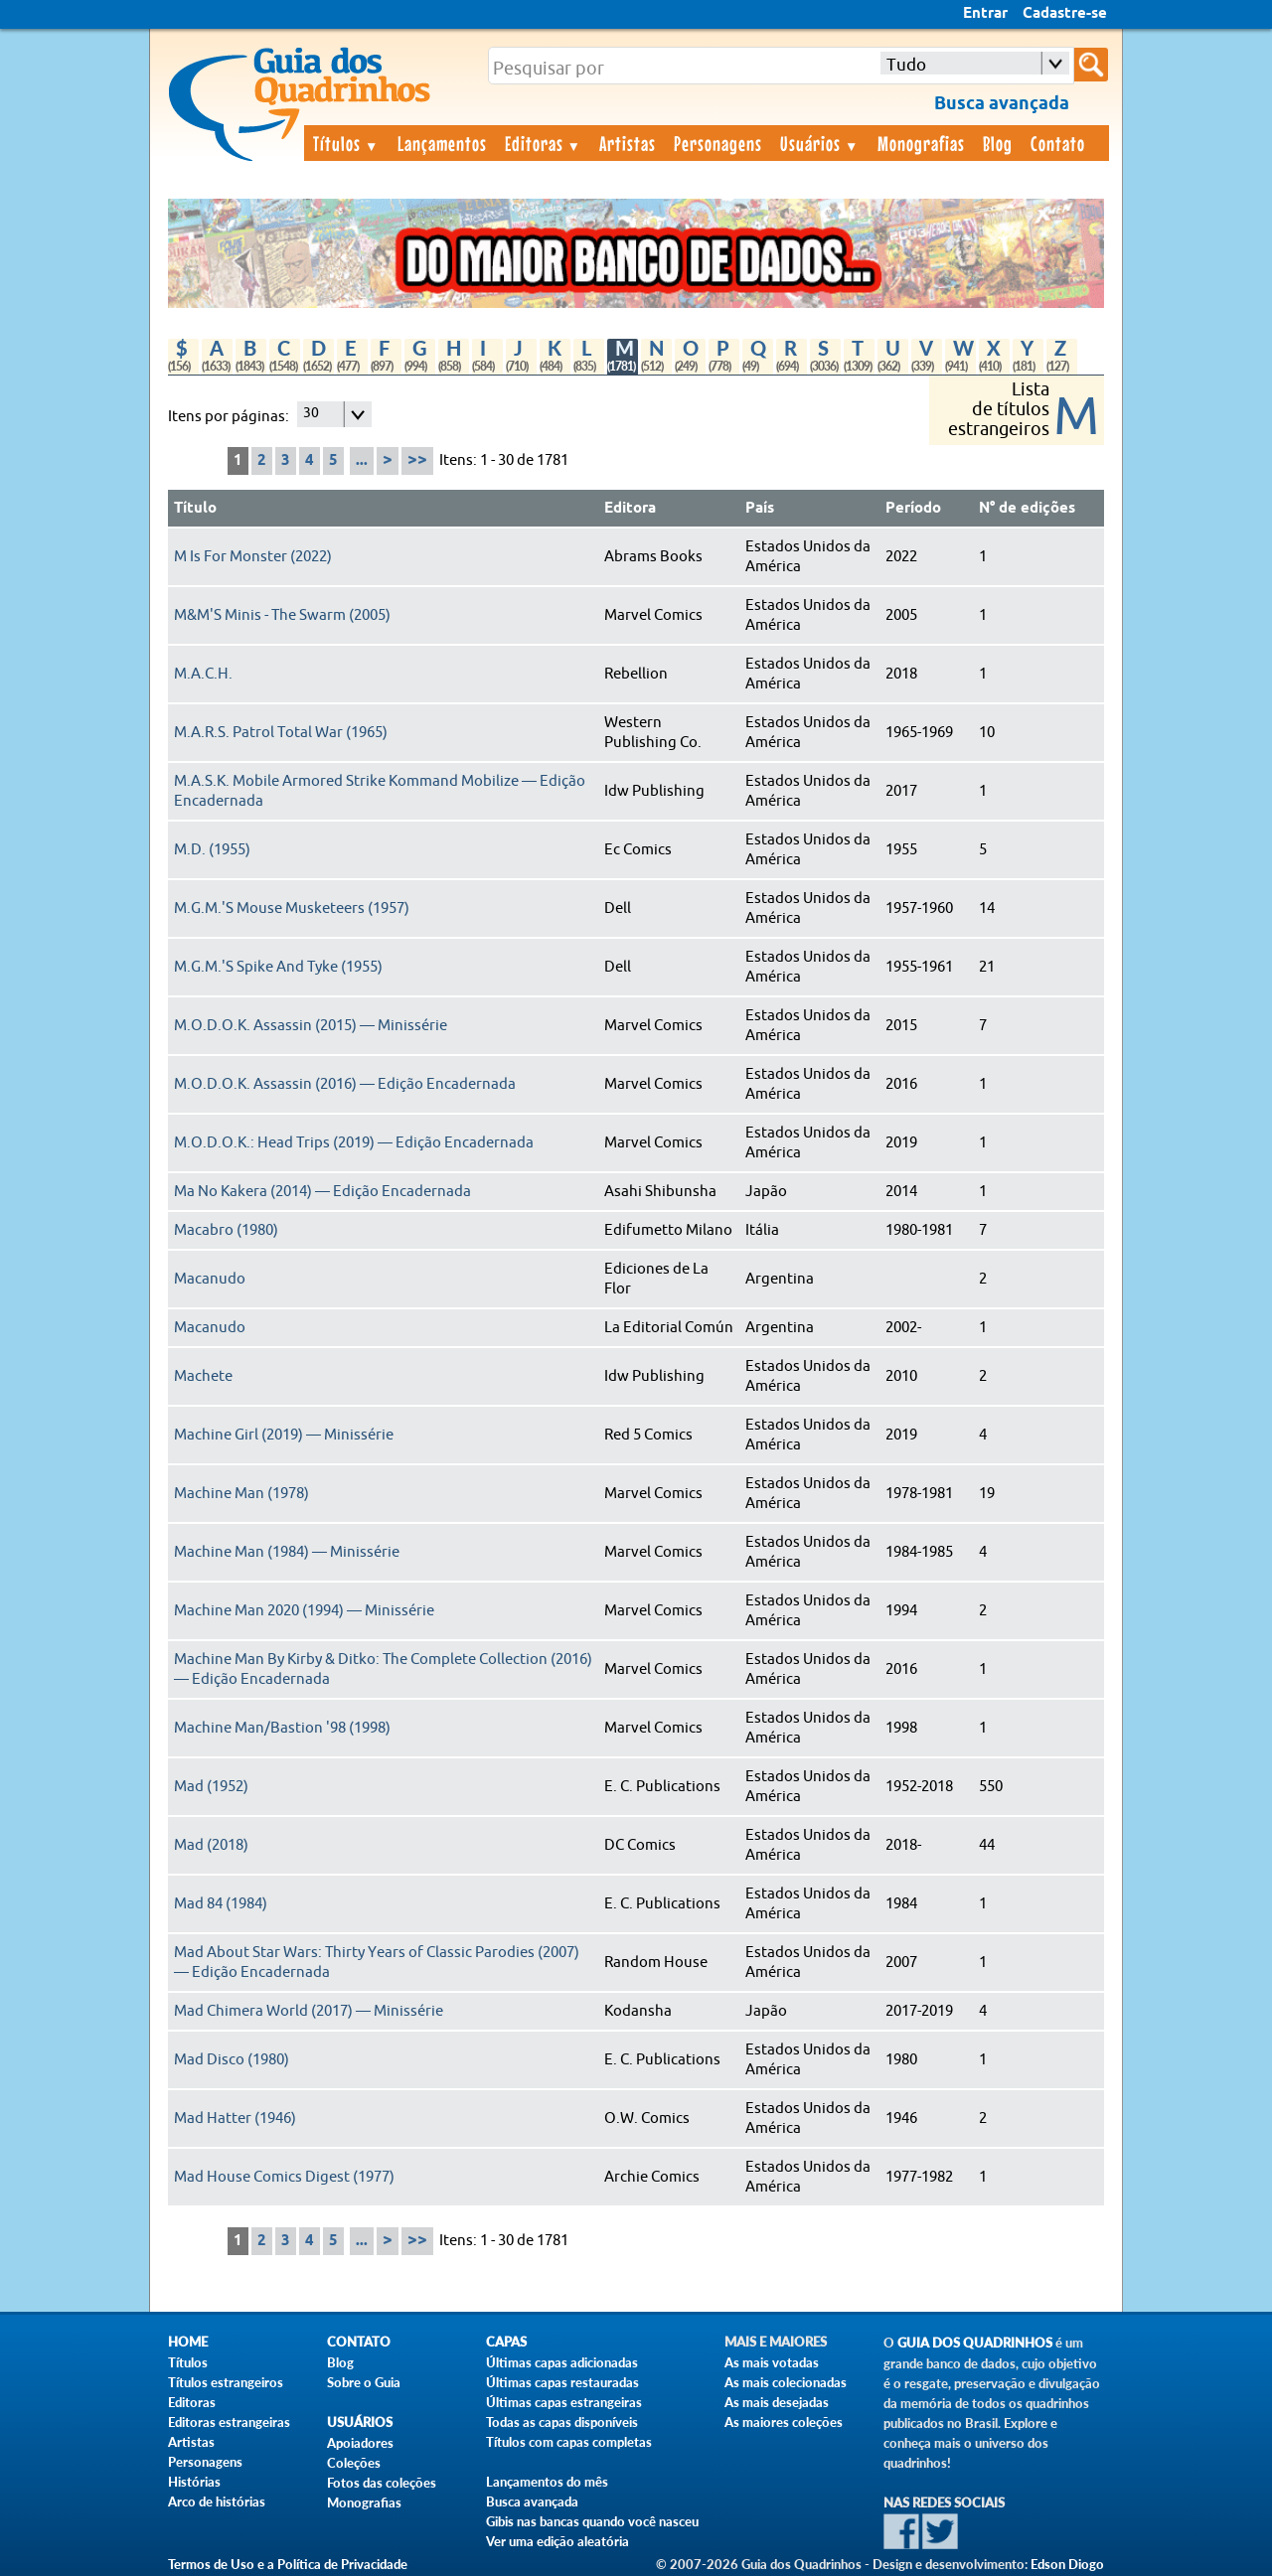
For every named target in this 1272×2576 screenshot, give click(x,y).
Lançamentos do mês (547, 2482)
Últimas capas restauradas (562, 2382)
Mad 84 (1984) (220, 1903)
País (759, 509)
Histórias (194, 2482)
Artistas (627, 143)
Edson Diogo (1067, 2564)
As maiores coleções (783, 2422)
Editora (630, 509)
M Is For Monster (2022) (253, 556)
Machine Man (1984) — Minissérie (286, 1552)
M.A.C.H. (203, 674)
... (362, 461)
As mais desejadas (776, 2402)
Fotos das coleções (381, 2483)
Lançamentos (442, 143)
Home (188, 2342)
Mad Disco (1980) (231, 2059)
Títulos (346, 143)
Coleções (354, 2463)
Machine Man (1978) (241, 1493)
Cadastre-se (1065, 14)
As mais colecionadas (785, 2382)
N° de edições (1027, 509)
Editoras (543, 143)
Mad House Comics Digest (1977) (284, 2177)
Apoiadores (360, 2443)
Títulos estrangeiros (225, 2382)
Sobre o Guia (363, 2382)
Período (913, 509)
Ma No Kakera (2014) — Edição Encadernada (322, 1191)
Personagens (718, 143)
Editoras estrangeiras (229, 2422)
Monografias (921, 143)
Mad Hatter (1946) (235, 2118)
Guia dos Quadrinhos (974, 2343)
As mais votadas (771, 2362)
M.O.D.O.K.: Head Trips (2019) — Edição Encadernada (354, 1143)
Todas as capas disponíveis (562, 2422)
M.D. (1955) (212, 849)
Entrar (985, 14)
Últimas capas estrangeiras (564, 2402)
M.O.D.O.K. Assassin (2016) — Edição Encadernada (345, 1084)
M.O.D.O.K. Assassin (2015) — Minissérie (310, 1025)
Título (195, 509)
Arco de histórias (216, 2501)
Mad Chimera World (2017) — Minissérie (308, 2011)
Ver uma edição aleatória (557, 2541)
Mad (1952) (211, 1786)
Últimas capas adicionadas (562, 2362)
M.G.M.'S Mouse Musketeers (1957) (291, 908)
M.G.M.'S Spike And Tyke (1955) (278, 967)
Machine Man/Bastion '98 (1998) (282, 1728)
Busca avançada (532, 2501)
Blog (998, 143)
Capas (506, 2342)
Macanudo (209, 1279)
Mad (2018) (211, 1845)
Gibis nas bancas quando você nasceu (592, 2521)
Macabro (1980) (226, 1230)
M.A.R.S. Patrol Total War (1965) (281, 732)
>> (417, 460)
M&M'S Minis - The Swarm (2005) (282, 615)
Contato (1058, 143)
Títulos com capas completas (569, 2442)
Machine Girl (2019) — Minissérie (284, 1435)
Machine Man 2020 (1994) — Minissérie (304, 1610)
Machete (203, 1376)
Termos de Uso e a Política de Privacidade (287, 2564)
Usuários (820, 143)
